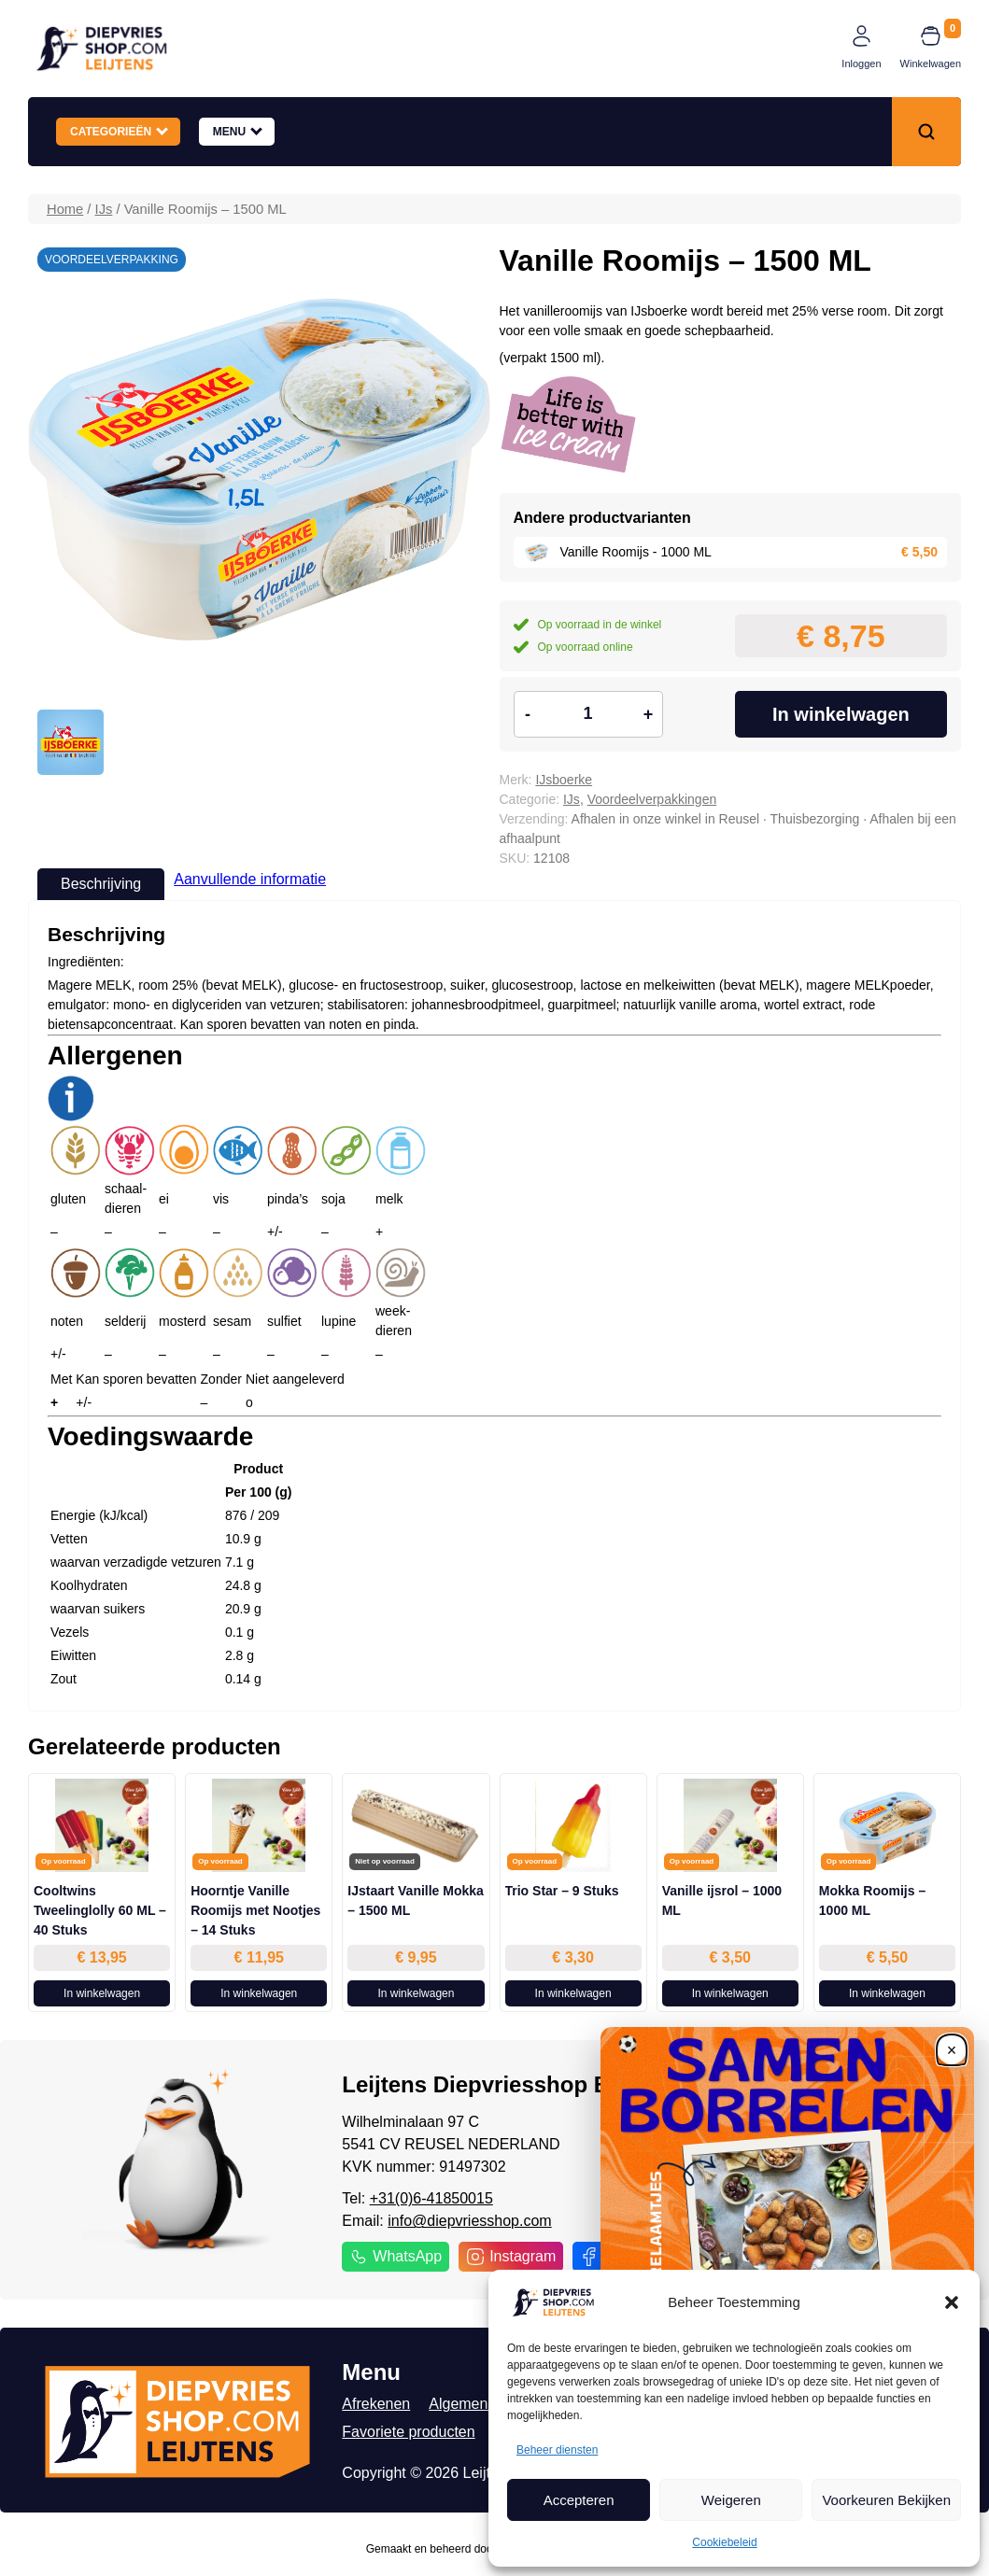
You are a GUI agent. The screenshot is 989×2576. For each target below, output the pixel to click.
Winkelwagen (930, 63)
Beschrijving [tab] (101, 884)
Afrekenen (376, 2404)
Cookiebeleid (724, 2542)
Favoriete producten (408, 2432)
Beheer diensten (557, 2449)
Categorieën (119, 130)
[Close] (952, 2049)
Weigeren (731, 2500)
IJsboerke (563, 779)
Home (65, 209)
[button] (951, 2302)
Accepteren (579, 2500)
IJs (104, 209)
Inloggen (861, 63)
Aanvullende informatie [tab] (250, 879)
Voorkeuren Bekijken (886, 2500)
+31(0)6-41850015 (431, 2198)
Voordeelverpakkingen (652, 799)
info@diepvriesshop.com (469, 2221)
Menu (237, 130)
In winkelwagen (841, 714)
